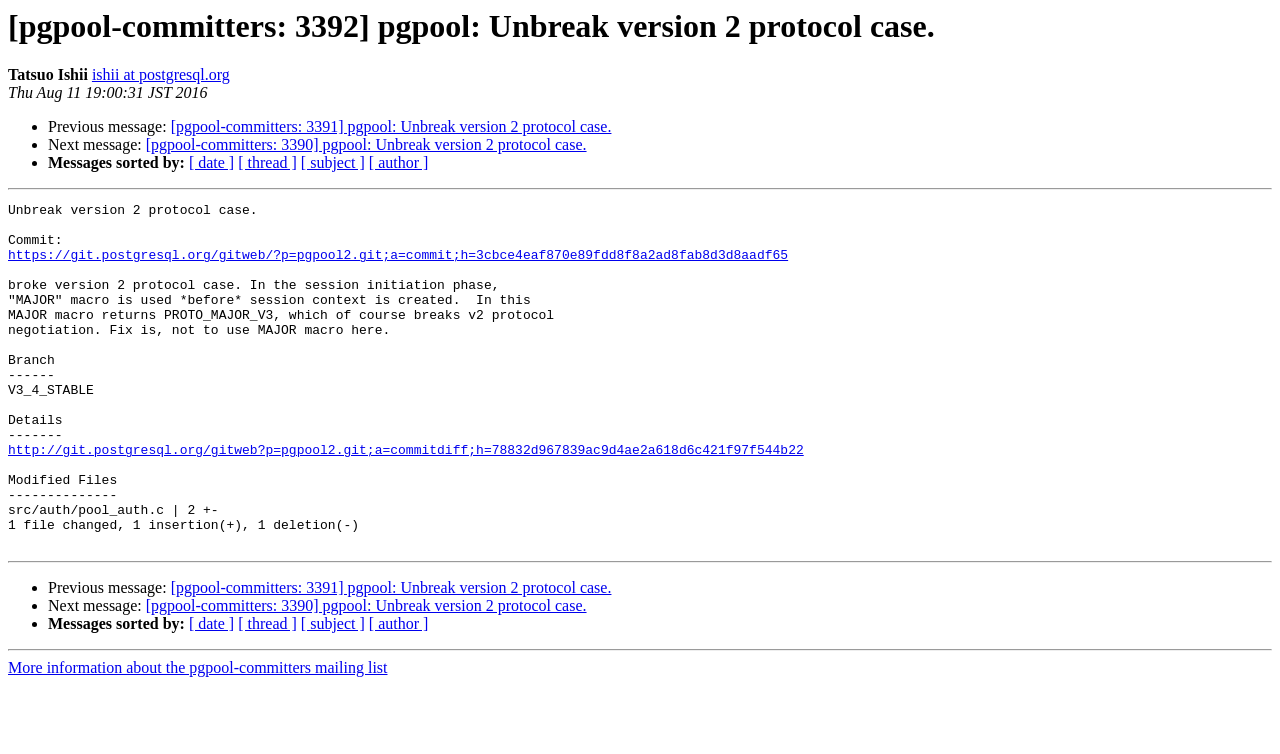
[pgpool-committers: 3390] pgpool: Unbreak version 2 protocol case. (366, 144)
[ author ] (399, 162)
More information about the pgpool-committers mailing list (198, 736)
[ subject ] (333, 162)
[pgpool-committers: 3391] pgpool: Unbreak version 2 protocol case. (391, 126)
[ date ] (211, 162)
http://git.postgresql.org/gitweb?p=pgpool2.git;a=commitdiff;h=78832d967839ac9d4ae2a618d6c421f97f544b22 (406, 500)
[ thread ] (267, 162)
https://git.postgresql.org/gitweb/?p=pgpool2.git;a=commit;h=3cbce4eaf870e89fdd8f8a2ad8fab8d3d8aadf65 (398, 266)
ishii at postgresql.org (161, 74)
